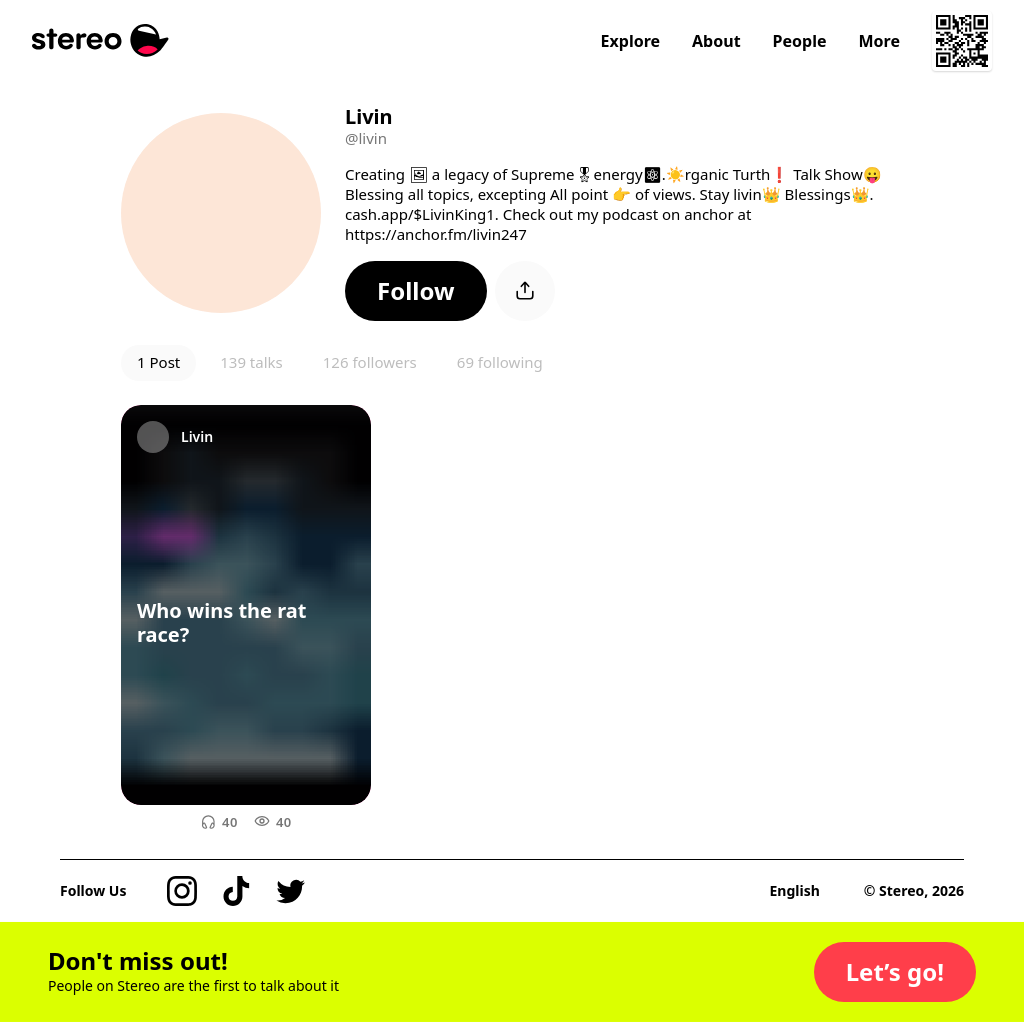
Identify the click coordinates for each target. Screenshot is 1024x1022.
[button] (416, 291)
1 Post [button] (158, 362)
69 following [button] (500, 362)
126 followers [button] (370, 362)
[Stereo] (100, 40)
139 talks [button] (251, 362)
